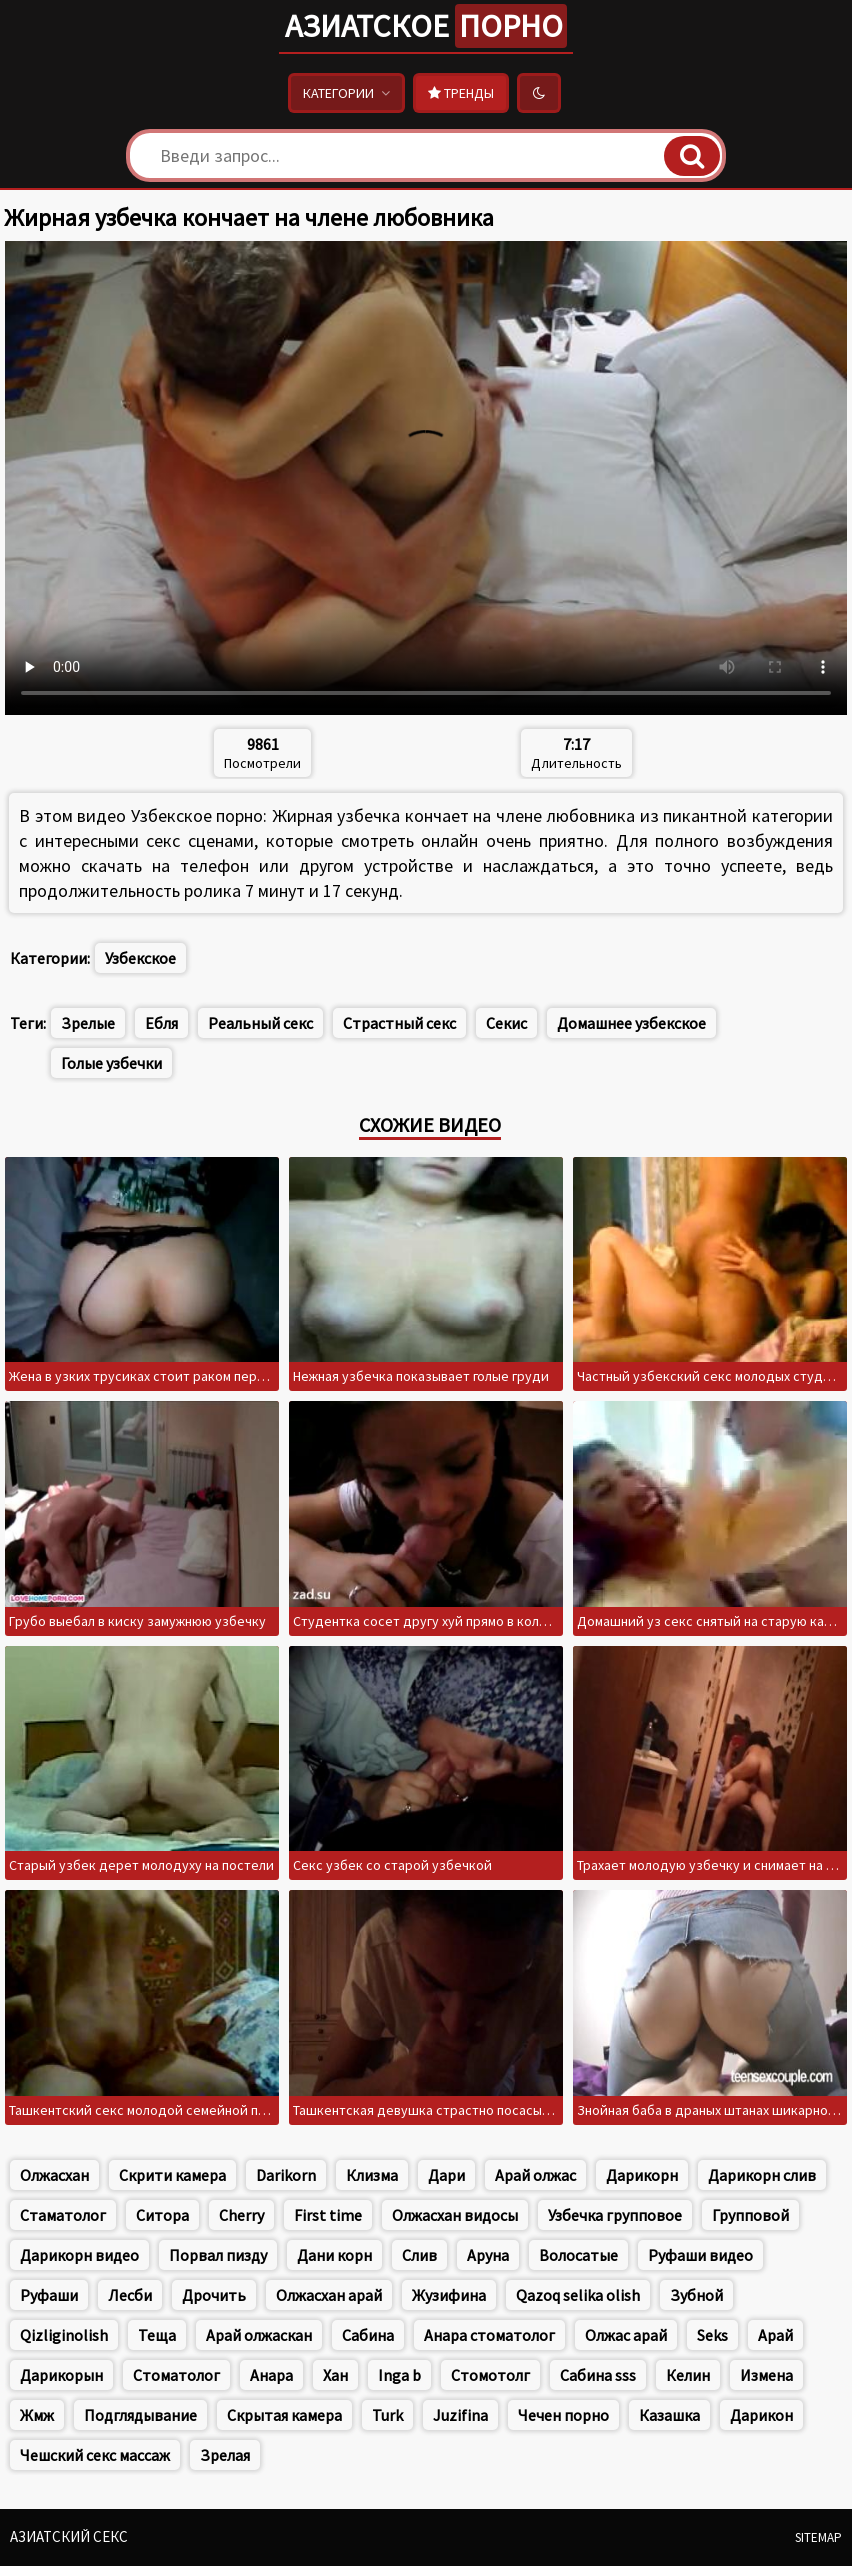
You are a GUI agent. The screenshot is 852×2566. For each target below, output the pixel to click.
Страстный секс (399, 1023)
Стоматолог (176, 2375)
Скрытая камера (284, 2415)
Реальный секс (260, 1023)
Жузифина (449, 2295)
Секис (506, 1023)
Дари (446, 2175)
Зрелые (88, 1023)
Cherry (241, 2215)
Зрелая (225, 2455)
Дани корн (334, 2255)
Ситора (162, 2215)
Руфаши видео (700, 2255)
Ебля (161, 1023)
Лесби (130, 2295)
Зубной (696, 2295)
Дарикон (761, 2415)
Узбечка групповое (615, 2215)
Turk (387, 2415)
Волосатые (578, 2255)
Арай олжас (535, 2175)
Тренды (461, 93)
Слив (419, 2255)
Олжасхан (54, 2175)
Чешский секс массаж (95, 2455)
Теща (157, 2335)
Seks (712, 2335)
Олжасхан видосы (455, 2215)
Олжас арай (626, 2335)
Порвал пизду (218, 2255)
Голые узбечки (111, 1063)
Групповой (750, 2215)
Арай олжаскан (259, 2335)
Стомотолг (490, 2375)
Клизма (372, 2175)
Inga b (399, 2375)
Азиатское (426, 26)
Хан (335, 2375)
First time (328, 2215)
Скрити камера (172, 2175)
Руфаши (49, 2295)
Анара (271, 2375)
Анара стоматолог (489, 2335)
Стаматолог (63, 2215)
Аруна (488, 2255)
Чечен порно (563, 2415)
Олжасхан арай (329, 2295)
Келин (688, 2375)
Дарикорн (642, 2175)
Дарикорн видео (79, 2255)
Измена (766, 2375)
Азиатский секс (69, 2536)
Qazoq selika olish (578, 2295)
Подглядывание (140, 2415)
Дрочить (214, 2295)
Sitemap (818, 2537)
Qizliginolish (64, 2335)
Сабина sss (598, 2375)
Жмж (37, 2415)
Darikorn (286, 2175)
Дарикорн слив (762, 2175)
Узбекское (140, 958)
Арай (775, 2335)
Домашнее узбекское (631, 1023)
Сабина (368, 2335)
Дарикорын (61, 2375)
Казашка (669, 2415)
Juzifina (460, 2415)
